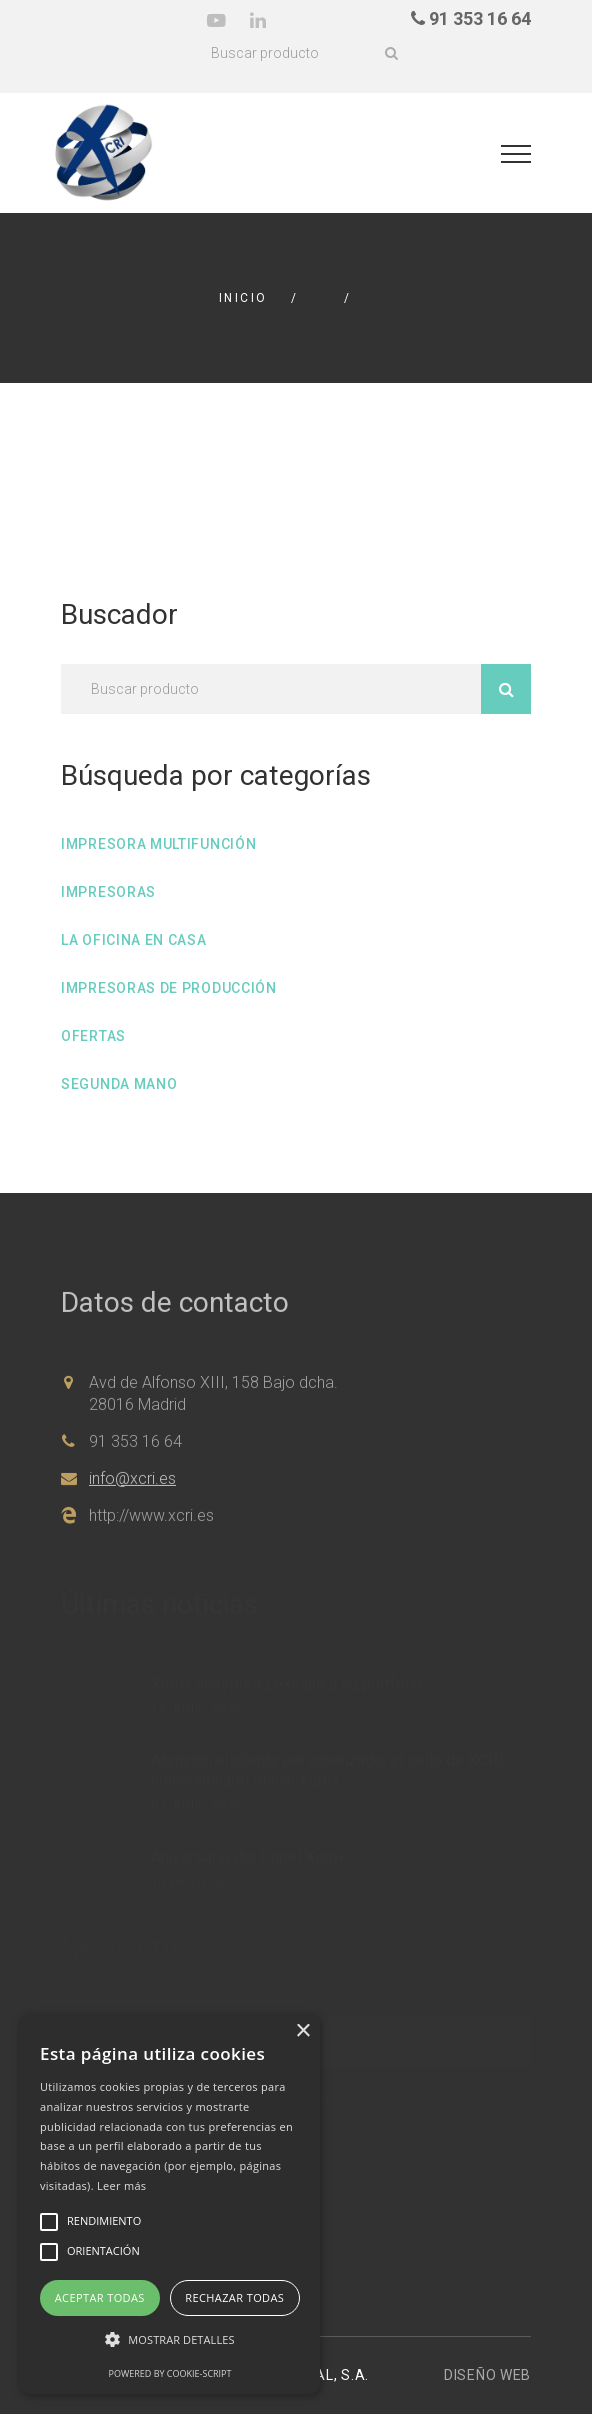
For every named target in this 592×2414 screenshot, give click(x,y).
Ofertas (93, 1036)
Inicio (243, 298)
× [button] (302, 2031)
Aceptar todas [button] (100, 2297)
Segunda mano (119, 1084)
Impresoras (108, 892)
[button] (170, 2340)
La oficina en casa (134, 940)
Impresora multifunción (158, 844)
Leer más (121, 2185)
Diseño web (487, 2375)
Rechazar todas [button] (234, 2297)
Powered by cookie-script (170, 2373)
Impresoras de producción (169, 988)
